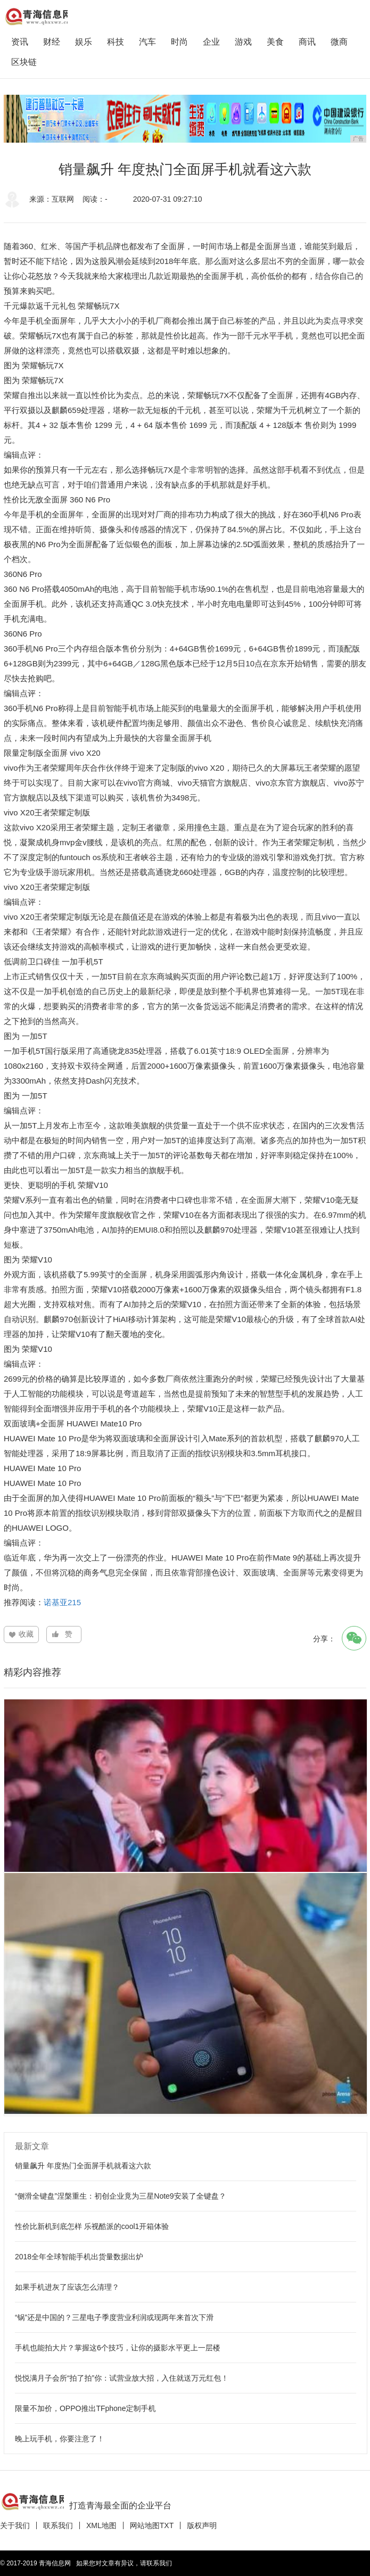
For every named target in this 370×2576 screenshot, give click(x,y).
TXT (167, 2525)
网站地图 (145, 2525)
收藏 (26, 1634)
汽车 (147, 41)
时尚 (179, 41)
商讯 (307, 41)
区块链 (24, 62)
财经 (51, 41)
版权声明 (202, 2525)
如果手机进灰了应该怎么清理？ (67, 2287)
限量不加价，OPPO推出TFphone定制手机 (85, 2408)
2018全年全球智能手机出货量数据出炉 (79, 2256)
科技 (115, 41)
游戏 (243, 41)
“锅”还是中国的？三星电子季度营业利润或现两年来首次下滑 (114, 2317)
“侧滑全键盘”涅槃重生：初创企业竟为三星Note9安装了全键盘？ (120, 2196)
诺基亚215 (62, 1602)
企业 (211, 41)
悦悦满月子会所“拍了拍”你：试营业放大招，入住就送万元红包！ (121, 2378)
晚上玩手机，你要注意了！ (59, 2438)
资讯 (19, 41)
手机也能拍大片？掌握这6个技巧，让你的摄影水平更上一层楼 (117, 2347)
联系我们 (58, 2525)
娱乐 (83, 41)
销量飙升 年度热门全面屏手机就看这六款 (83, 2165)
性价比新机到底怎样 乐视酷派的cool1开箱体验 (92, 2226)
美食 (275, 41)
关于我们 (15, 2525)
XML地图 (101, 2525)
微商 (339, 41)
